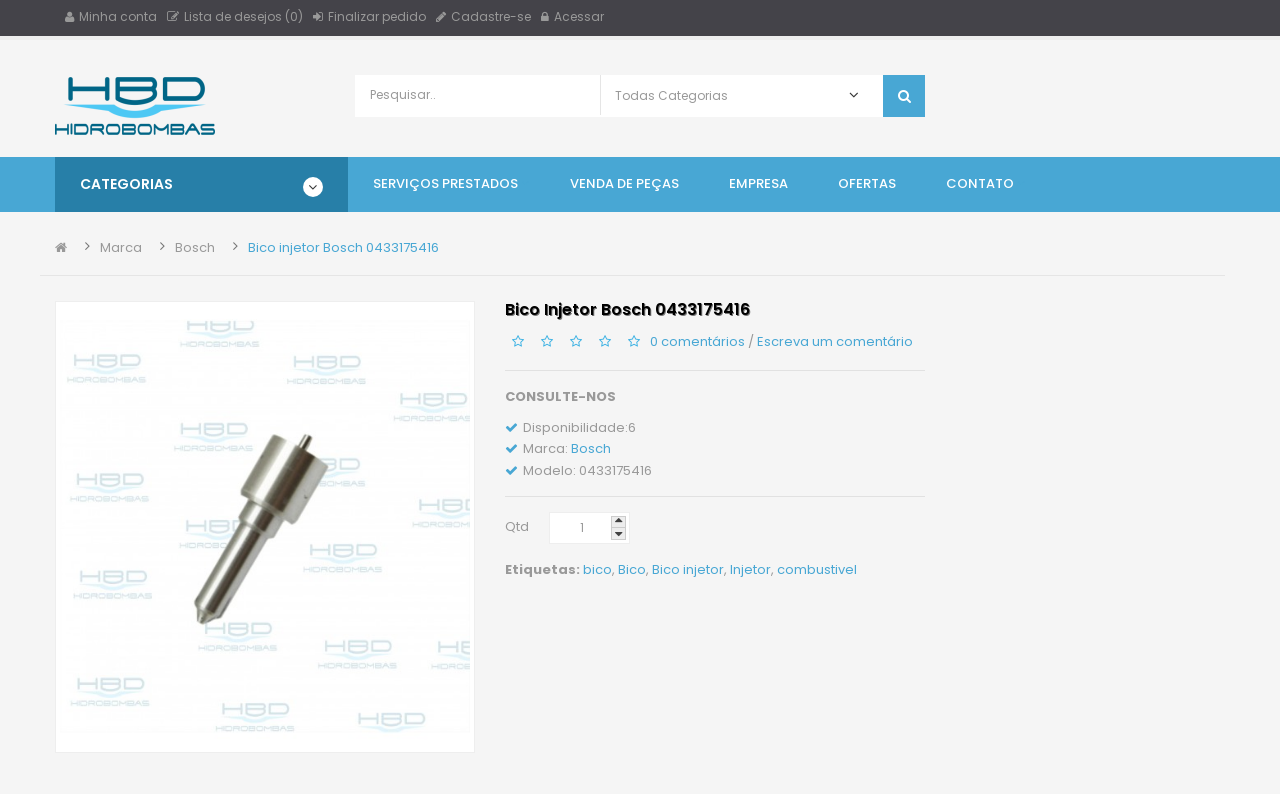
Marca (121, 247)
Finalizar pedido (369, 16)
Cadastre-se (483, 16)
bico (597, 569)
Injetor (750, 569)
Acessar (572, 16)
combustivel (817, 569)
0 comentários (697, 340)
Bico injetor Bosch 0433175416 (343, 247)
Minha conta (111, 16)
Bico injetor (688, 569)
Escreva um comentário (835, 340)
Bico (632, 569)
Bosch (195, 247)
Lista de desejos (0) (235, 16)
